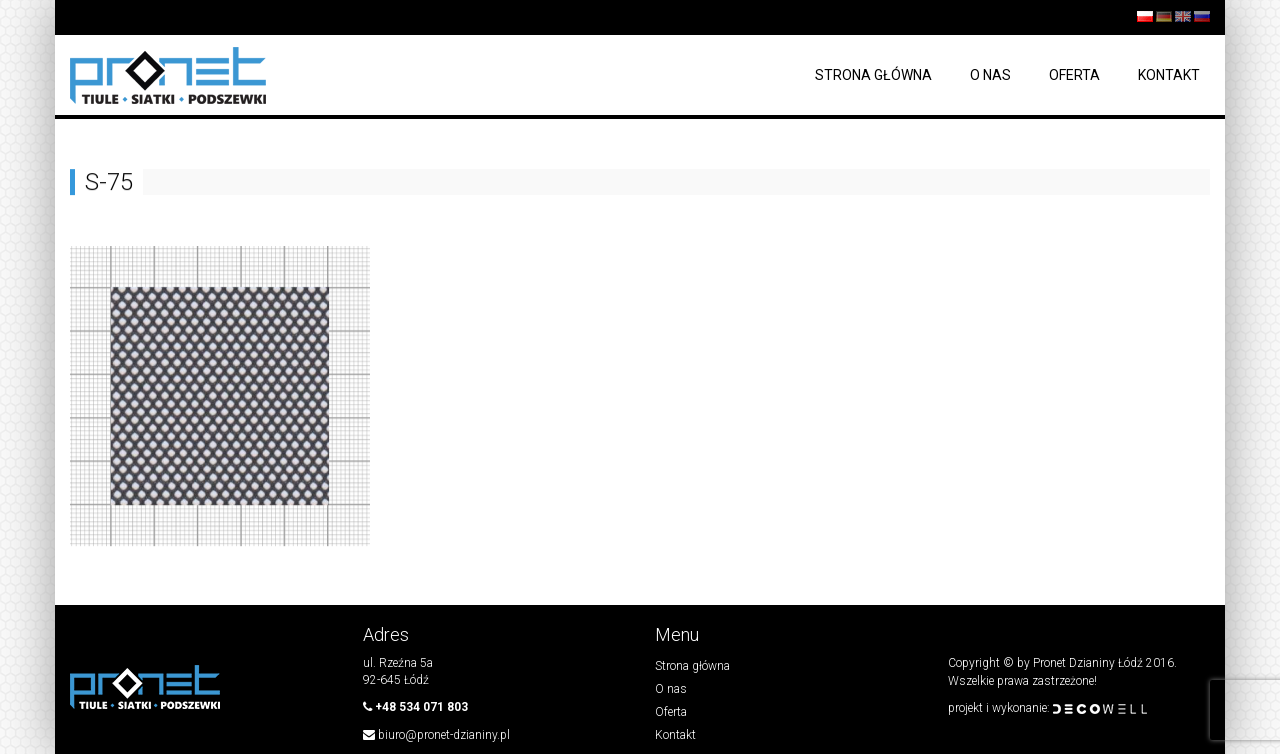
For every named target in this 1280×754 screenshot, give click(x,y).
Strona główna (873, 75)
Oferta (1074, 75)
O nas (990, 75)
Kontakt (1169, 75)
